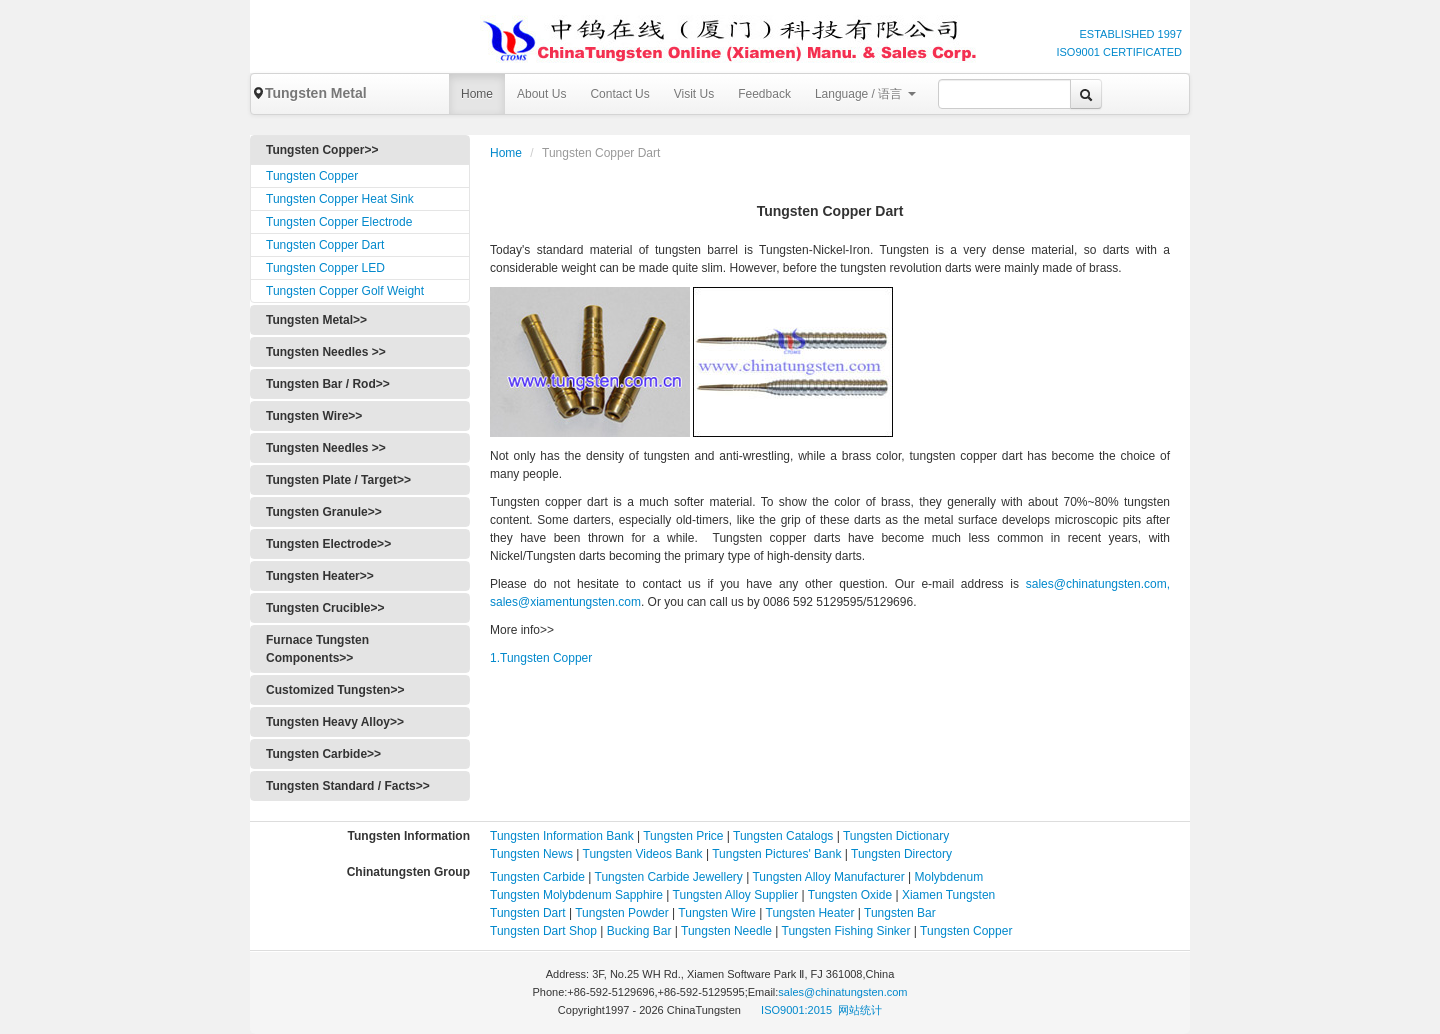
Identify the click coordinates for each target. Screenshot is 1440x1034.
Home (477, 94)
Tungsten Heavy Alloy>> (335, 722)
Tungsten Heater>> (320, 576)
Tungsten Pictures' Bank (776, 854)
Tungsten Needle (726, 931)
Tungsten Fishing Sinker (846, 931)
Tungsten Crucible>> (325, 608)
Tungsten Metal (309, 93)
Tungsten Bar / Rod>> (328, 384)
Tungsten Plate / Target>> (338, 480)
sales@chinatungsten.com (842, 992)
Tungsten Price (683, 836)
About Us (541, 94)
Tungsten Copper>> (322, 150)
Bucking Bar (639, 931)
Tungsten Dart (528, 913)
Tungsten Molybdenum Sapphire (576, 895)
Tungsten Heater (810, 913)
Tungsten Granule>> (324, 512)
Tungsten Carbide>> (323, 754)
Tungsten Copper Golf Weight (345, 291)
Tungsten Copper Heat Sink (340, 199)
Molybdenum (949, 877)
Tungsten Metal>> (316, 320)
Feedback (764, 94)
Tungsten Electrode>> (328, 544)
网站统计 (860, 1010)
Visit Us (694, 94)
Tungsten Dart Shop (543, 931)
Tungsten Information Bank (563, 836)
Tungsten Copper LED (325, 268)
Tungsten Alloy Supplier (736, 895)
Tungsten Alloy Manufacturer (828, 877)
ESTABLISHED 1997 (1130, 34)
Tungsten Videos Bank (643, 854)
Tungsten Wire (717, 913)
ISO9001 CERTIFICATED (1119, 52)
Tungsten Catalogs (783, 836)
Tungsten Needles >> (326, 352)
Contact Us (619, 94)
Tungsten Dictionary (896, 836)
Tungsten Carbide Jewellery (669, 877)
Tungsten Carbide (537, 877)
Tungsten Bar (900, 913)
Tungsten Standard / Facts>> (348, 786)
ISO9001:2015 (798, 1010)
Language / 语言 (865, 94)
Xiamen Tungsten (948, 895)
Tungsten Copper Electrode (339, 222)
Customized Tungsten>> (335, 690)
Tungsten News (531, 854)
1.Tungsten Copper (541, 658)
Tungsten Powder (622, 913)
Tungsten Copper (312, 176)
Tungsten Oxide (850, 895)
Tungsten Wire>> (314, 416)
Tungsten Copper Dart (325, 245)
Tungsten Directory (901, 854)
